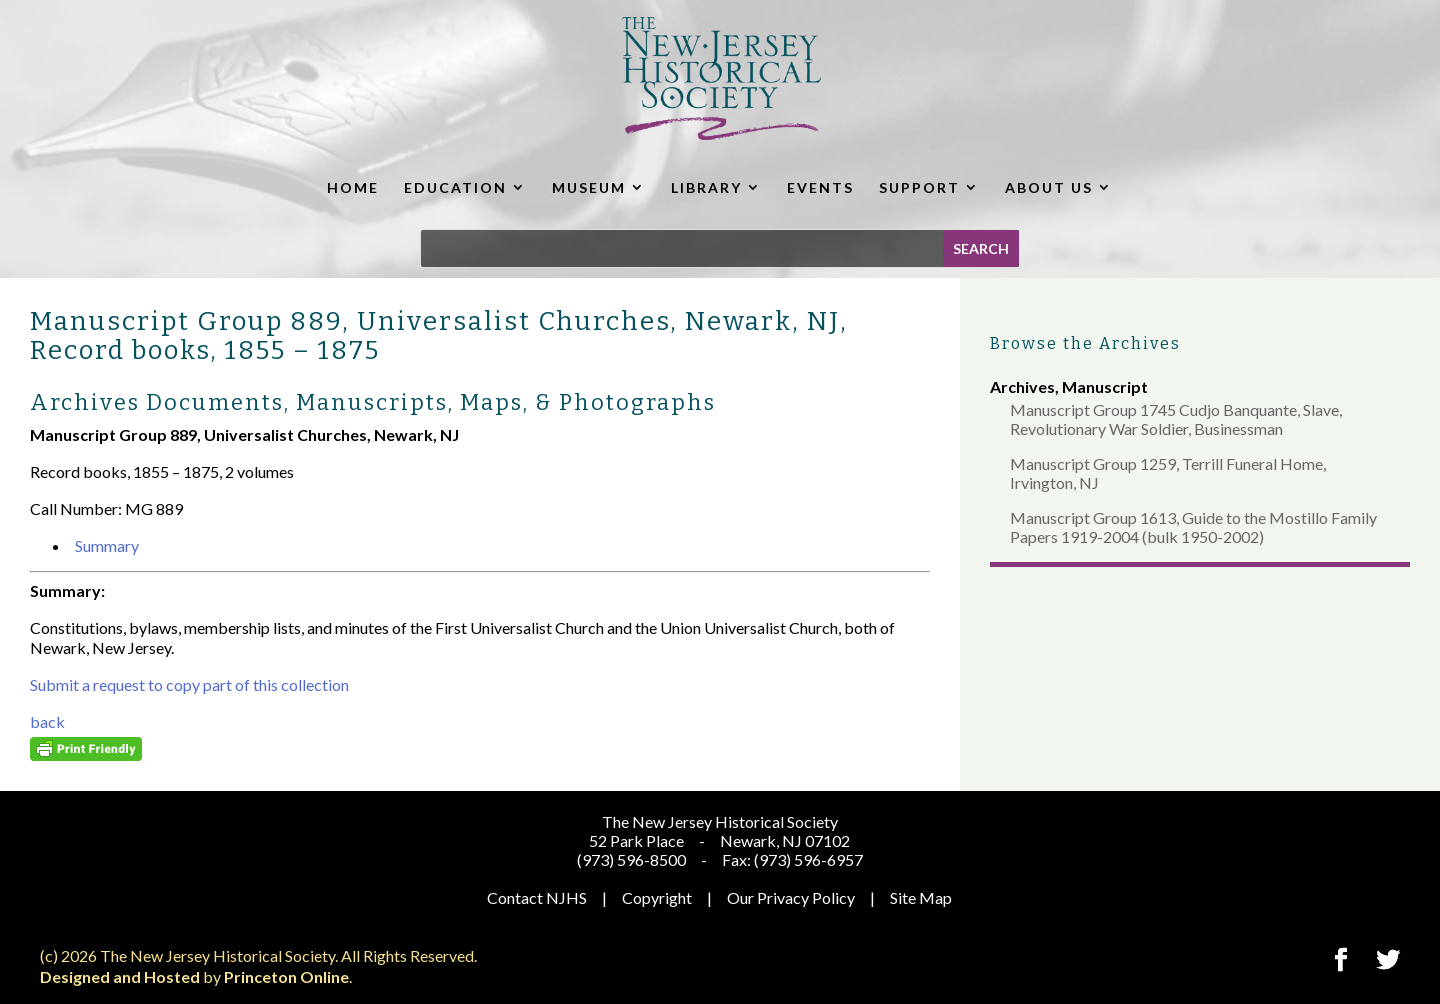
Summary (107, 545)
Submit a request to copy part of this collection (189, 684)
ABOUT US (1049, 187)
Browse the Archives (1085, 343)
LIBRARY (706, 187)
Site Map (921, 897)
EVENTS (820, 187)
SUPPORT (919, 187)
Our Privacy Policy (791, 897)
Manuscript (1105, 386)
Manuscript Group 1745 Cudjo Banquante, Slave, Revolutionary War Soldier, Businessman (1176, 419)
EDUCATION (455, 187)
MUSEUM (589, 187)
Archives (1022, 386)
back (47, 721)
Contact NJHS (537, 897)
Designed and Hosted (120, 976)
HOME (353, 187)
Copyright (657, 897)
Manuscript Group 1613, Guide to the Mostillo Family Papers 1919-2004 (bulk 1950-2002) (1193, 527)
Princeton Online (286, 976)
